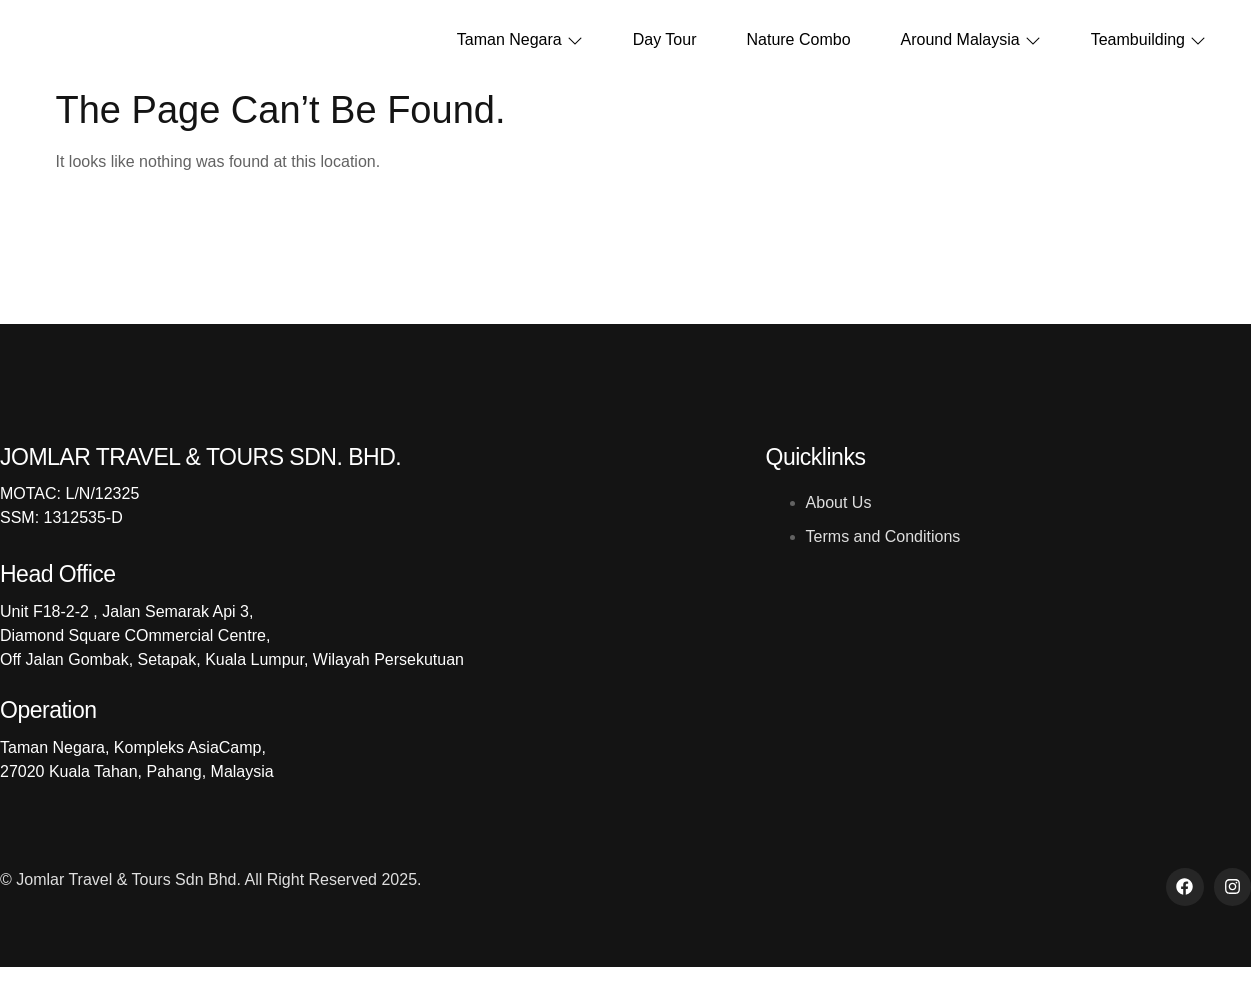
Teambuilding (1148, 52)
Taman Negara (520, 52)
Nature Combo (798, 52)
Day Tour (665, 52)
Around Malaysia (971, 52)
